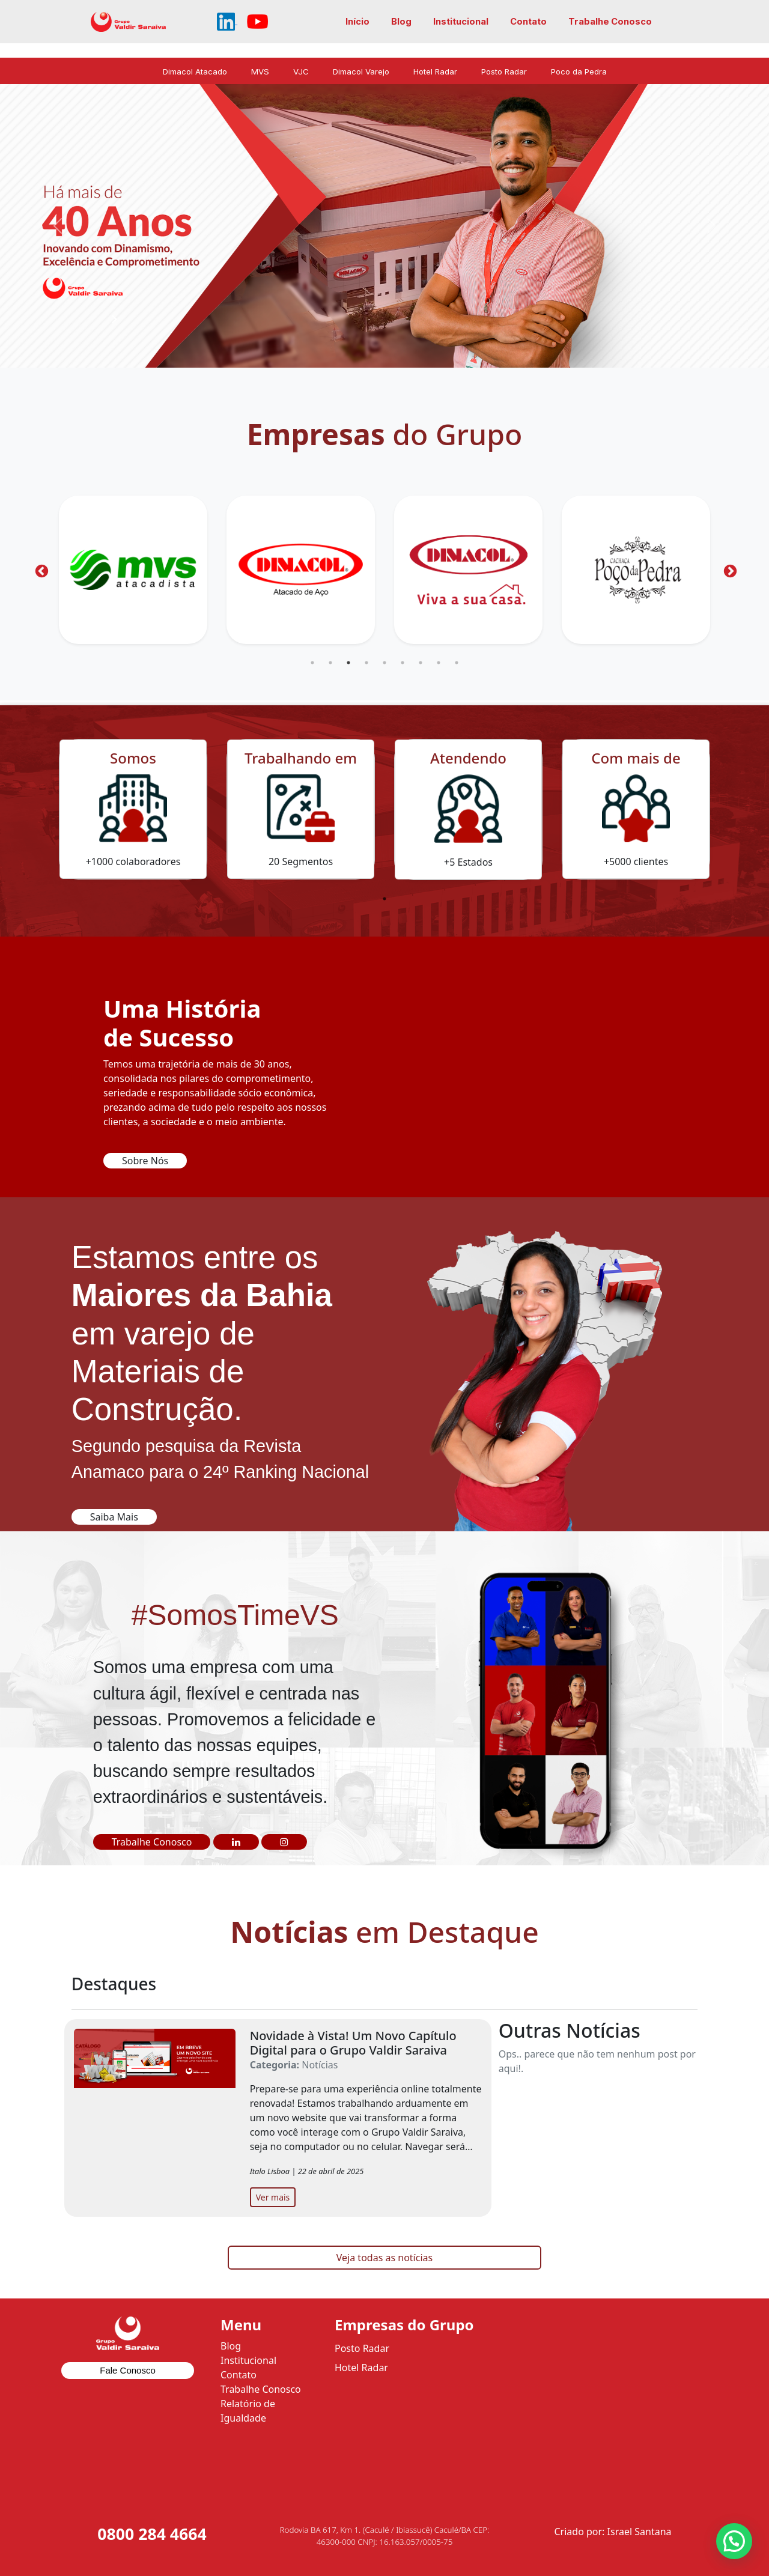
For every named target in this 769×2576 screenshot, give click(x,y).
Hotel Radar (435, 71)
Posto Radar (504, 71)
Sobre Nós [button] (145, 1160)
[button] (236, 1842)
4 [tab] (366, 663)
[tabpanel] (133, 570)
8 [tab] (439, 663)
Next (729, 570)
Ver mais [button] (273, 2197)
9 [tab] (457, 663)
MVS (260, 71)
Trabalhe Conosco (610, 21)
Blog (401, 21)
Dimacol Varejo (361, 71)
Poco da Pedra (579, 71)
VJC (301, 71)
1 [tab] (312, 663)
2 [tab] (330, 663)
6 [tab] (403, 663)
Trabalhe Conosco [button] (152, 1841)
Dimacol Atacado (195, 71)
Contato (528, 21)
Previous (40, 570)
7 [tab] (421, 663)
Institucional (460, 21)
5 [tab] (384, 663)
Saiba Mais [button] (114, 1516)
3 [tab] (348, 663)
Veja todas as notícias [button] (384, 2257)
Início (357, 21)
